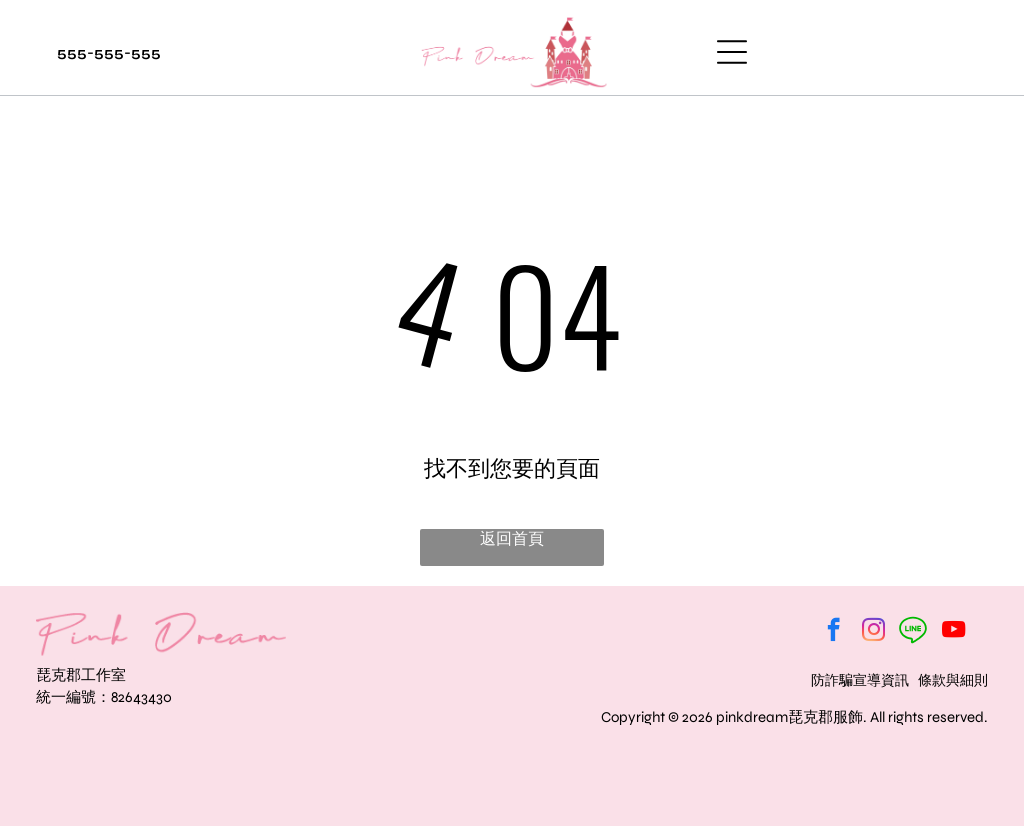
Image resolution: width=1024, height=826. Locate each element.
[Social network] (913, 632)
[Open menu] (732, 52)
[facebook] (833, 632)
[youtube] (953, 632)
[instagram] (873, 632)
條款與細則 (953, 680)
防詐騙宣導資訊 (860, 680)
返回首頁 (512, 538)
